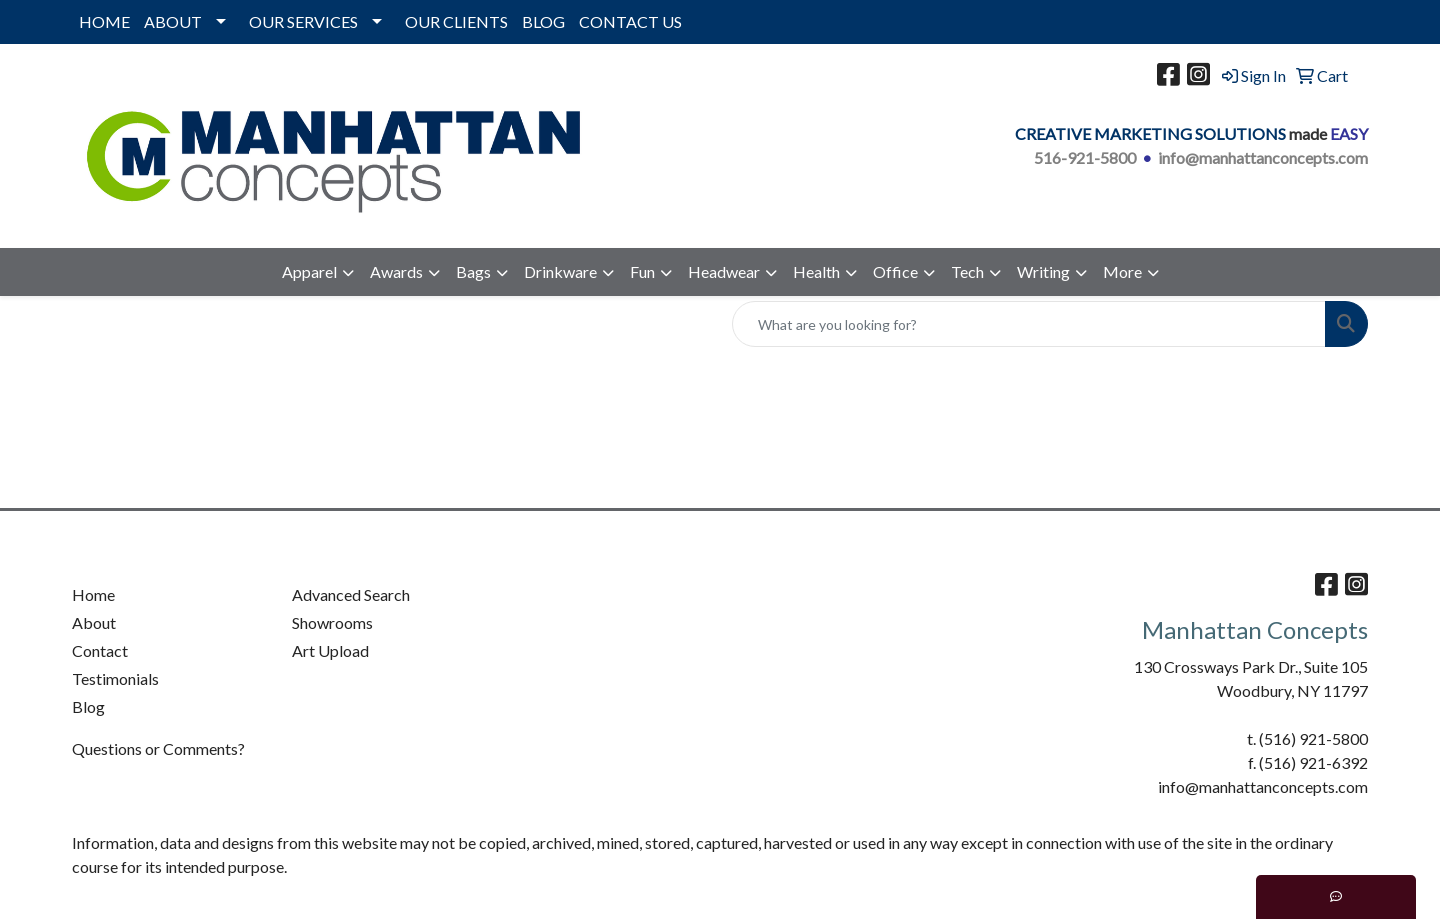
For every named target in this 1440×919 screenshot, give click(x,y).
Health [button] (816, 271)
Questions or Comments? (158, 748)
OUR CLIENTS (456, 21)
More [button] (1122, 271)
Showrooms (332, 622)
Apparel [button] (309, 271)
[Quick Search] (1029, 324)
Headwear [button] (724, 271)
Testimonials (115, 678)
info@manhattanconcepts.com (1263, 157)
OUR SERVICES (303, 21)
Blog (88, 706)
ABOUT (173, 21)
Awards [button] (396, 271)
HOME (104, 21)
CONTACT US (630, 21)
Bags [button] (473, 271)
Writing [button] (1043, 271)
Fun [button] (642, 271)
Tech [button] (967, 271)
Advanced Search (351, 594)
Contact (100, 650)
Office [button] (895, 271)
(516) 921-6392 (1313, 762)
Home (93, 594)
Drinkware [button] (560, 271)
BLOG (543, 21)
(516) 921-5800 (1313, 738)
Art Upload (330, 650)
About (94, 622)
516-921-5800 (1085, 157)
